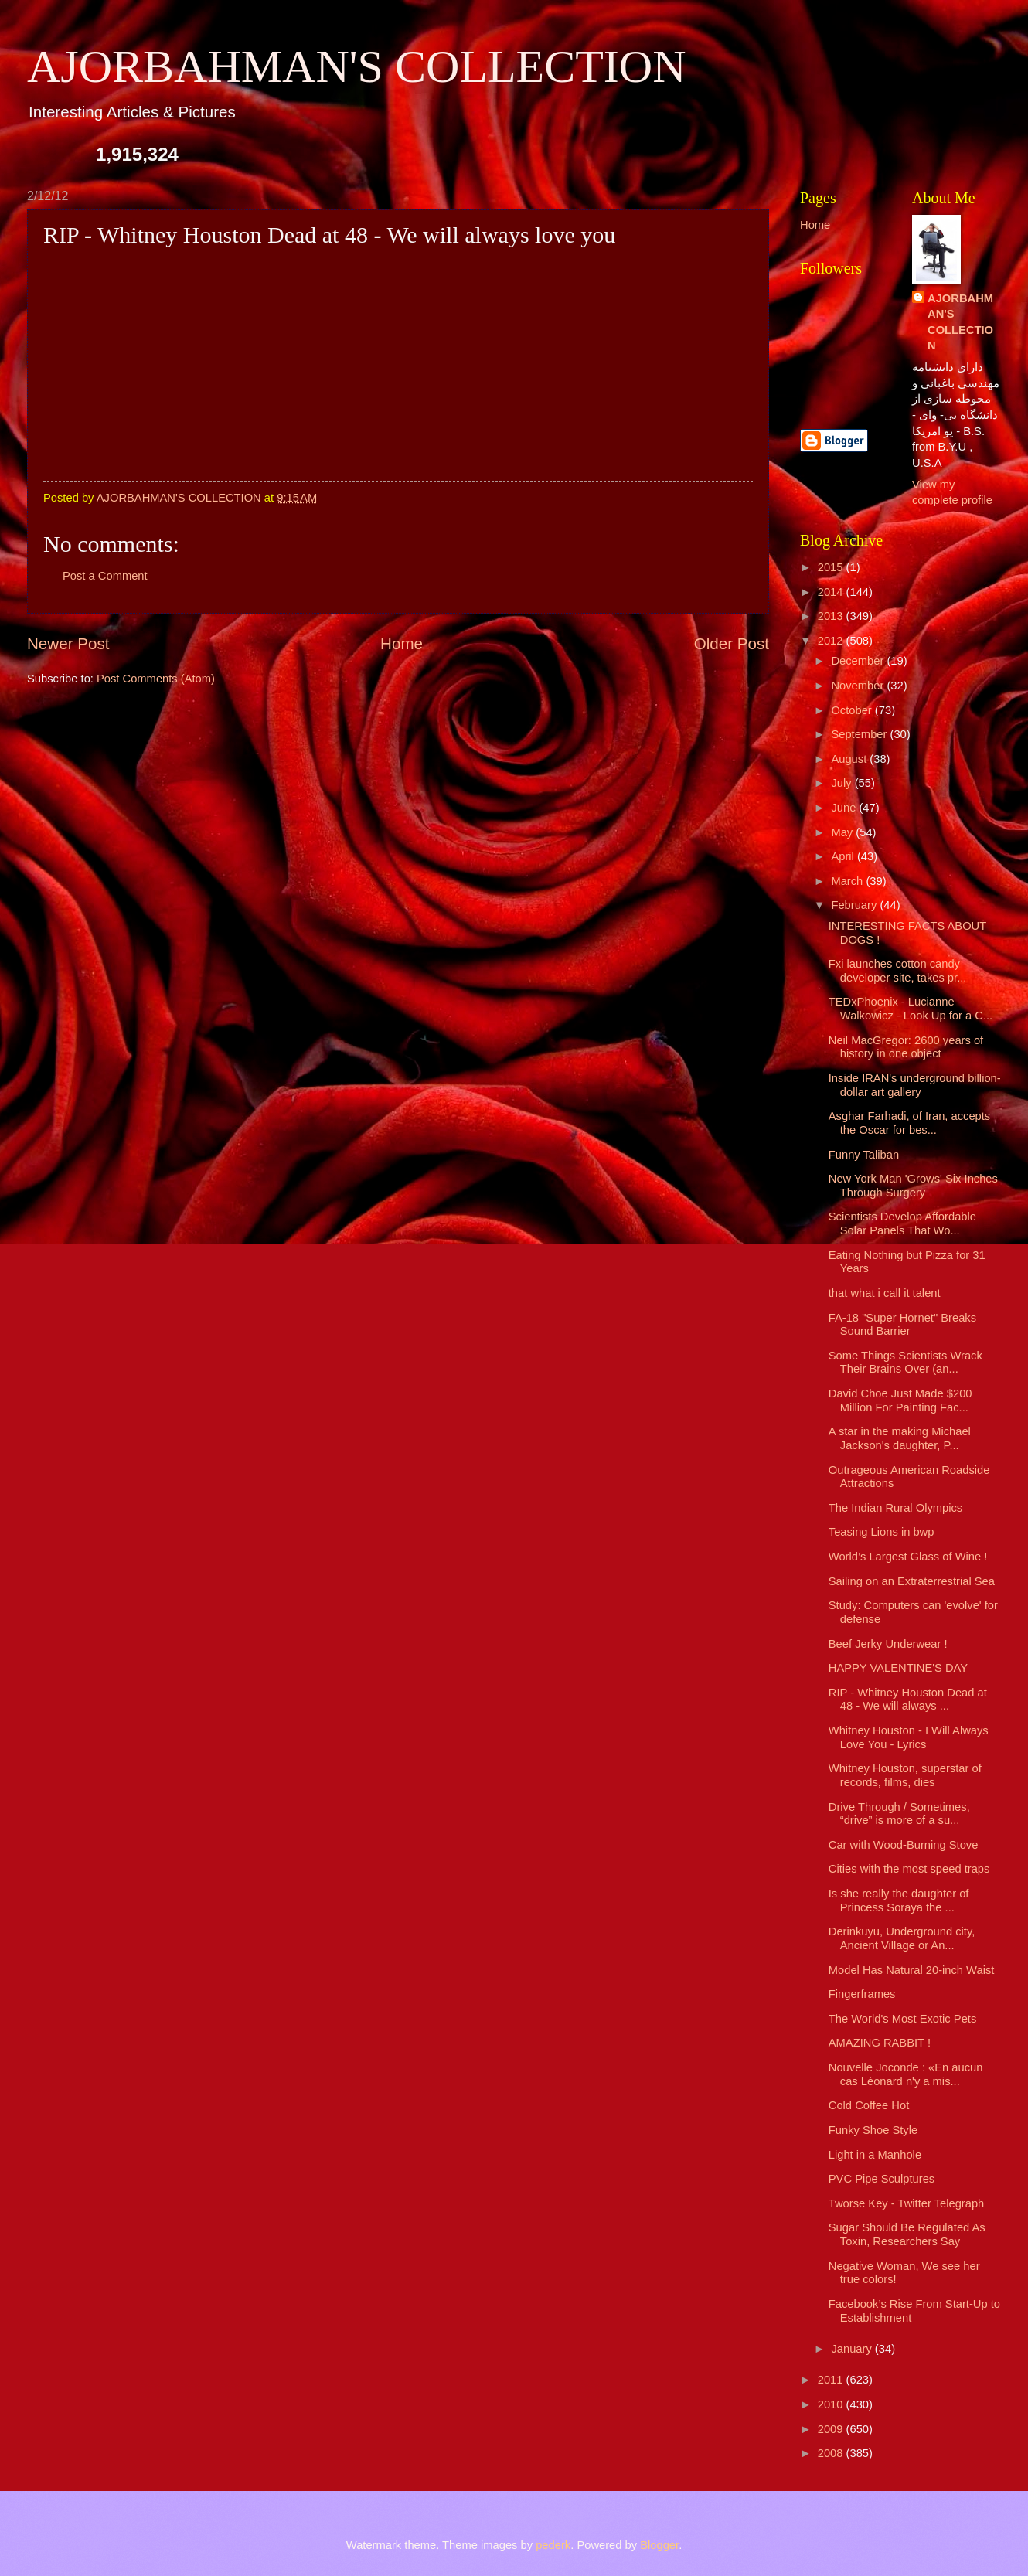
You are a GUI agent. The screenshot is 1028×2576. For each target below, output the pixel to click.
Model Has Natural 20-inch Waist (912, 1970)
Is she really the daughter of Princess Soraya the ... (899, 1900)
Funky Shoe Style (873, 2130)
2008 (832, 2453)
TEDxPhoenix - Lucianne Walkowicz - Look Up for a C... (910, 1008)
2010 (832, 2404)
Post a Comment (105, 576)
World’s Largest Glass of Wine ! (908, 1556)
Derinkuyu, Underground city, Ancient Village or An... (902, 1938)
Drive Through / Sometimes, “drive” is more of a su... (899, 1814)
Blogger (659, 2545)
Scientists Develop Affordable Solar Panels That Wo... (902, 1223)
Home (401, 643)
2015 (832, 567)
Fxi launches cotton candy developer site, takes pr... (898, 971)
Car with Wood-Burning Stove (904, 1845)
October (852, 710)
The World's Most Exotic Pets (903, 2019)
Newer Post (68, 643)
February (855, 905)
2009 (832, 2429)
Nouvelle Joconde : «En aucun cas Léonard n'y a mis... (906, 2074)
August (850, 759)
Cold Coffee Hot (869, 2105)
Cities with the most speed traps (909, 1869)
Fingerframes (862, 1994)
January (852, 2349)
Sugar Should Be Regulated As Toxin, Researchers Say (907, 2234)
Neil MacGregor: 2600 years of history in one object (906, 1047)
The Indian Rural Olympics (895, 1508)
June (845, 807)
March (848, 881)
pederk (553, 2545)
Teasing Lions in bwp (881, 1532)
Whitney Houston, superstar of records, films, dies (905, 1775)
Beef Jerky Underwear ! (888, 1644)
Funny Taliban (864, 1154)
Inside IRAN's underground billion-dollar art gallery (915, 1085)
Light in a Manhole (875, 2155)
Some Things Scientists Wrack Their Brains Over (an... (905, 1362)
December (859, 661)
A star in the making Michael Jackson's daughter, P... (900, 1438)
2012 (832, 641)
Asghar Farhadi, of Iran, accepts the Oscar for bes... (909, 1123)
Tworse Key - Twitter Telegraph (907, 2203)
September (860, 734)
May (843, 832)
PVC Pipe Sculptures (881, 2179)
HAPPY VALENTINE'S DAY (898, 1668)
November (859, 685)
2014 (832, 592)
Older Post (731, 643)
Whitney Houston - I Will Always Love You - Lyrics (909, 1737)
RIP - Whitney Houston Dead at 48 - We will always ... (908, 1699)
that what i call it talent (885, 1293)
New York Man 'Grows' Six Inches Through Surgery (913, 1185)
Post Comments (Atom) (156, 678)
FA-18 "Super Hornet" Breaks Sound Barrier (902, 1325)
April (844, 856)
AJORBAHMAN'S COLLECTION (356, 66)
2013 (832, 616)
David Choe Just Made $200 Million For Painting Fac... (900, 1400)
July (842, 783)
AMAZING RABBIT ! (880, 2043)
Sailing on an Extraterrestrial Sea (912, 1581)
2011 (832, 2380)
